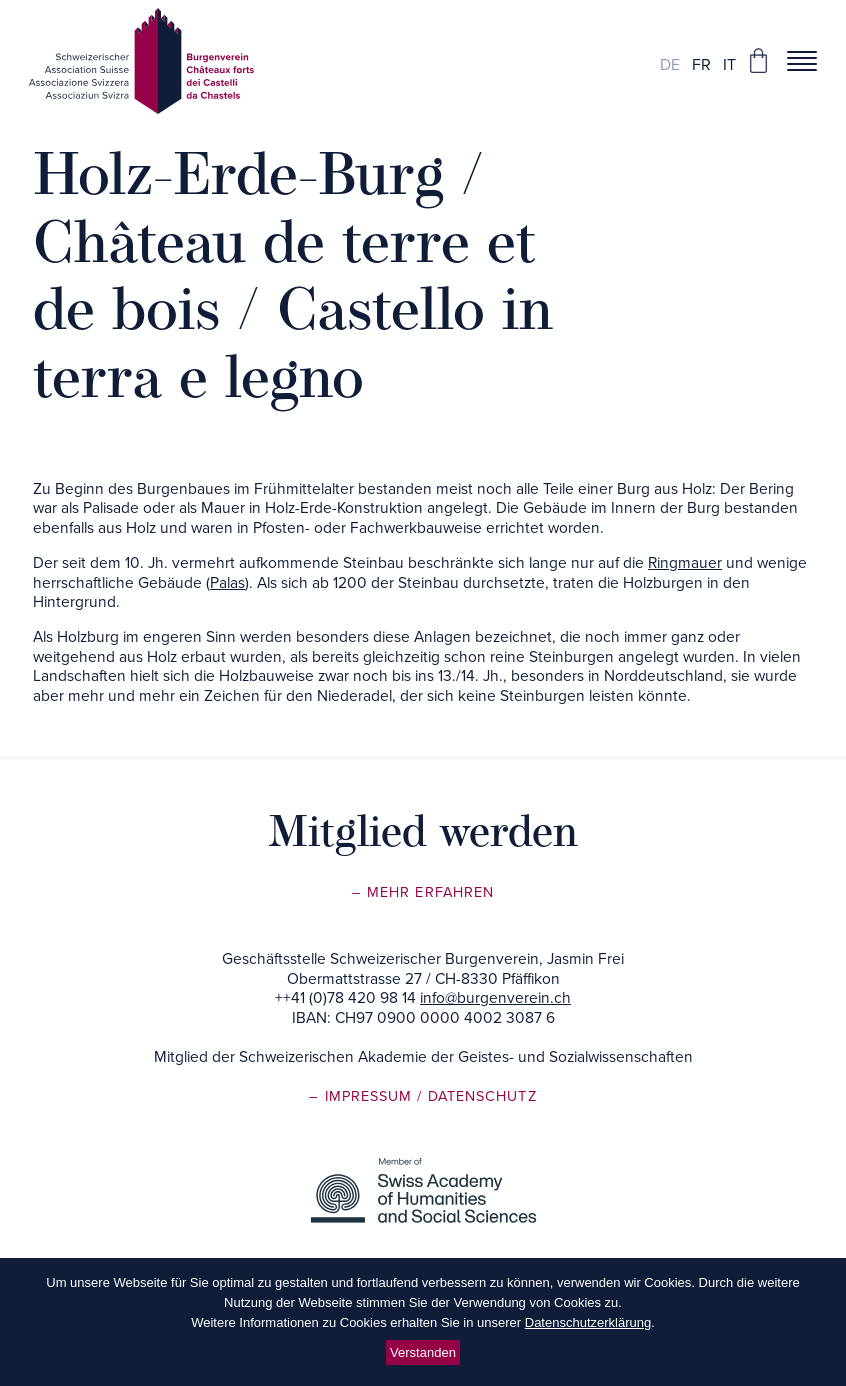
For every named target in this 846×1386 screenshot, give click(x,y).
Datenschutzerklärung (588, 1322)
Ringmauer (685, 563)
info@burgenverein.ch (495, 998)
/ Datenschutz (476, 1096)
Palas (227, 583)
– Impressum (363, 1096)
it (729, 65)
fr (701, 65)
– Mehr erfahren (423, 892)
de (670, 65)
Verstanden (423, 1352)
